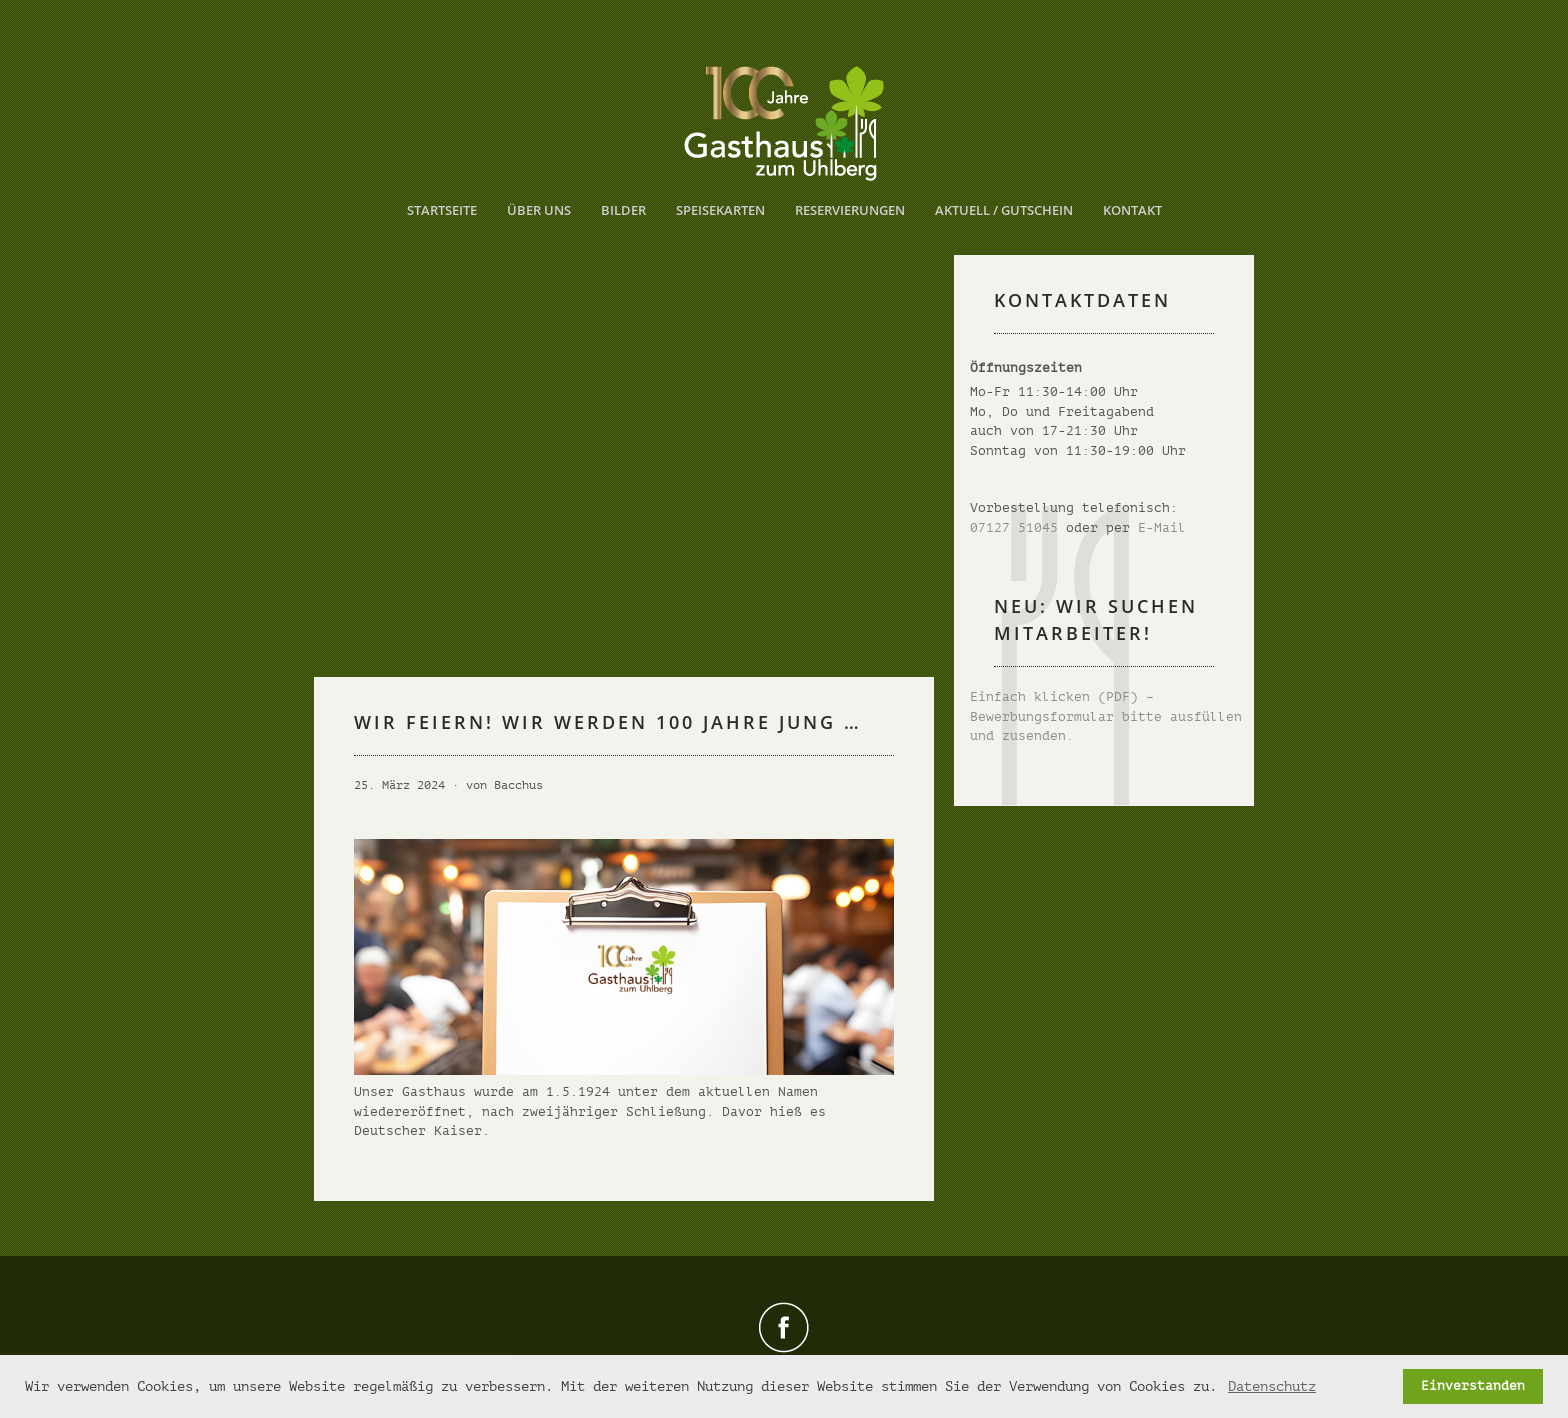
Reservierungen (850, 210)
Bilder (623, 210)
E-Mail (1162, 527)
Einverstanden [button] (1473, 1386)
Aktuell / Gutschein (1004, 210)
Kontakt (1132, 210)
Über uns (539, 210)
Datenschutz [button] (1272, 1386)
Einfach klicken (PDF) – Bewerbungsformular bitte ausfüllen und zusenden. (1106, 716)
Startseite (442, 210)
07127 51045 (1014, 527)
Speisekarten (720, 210)
